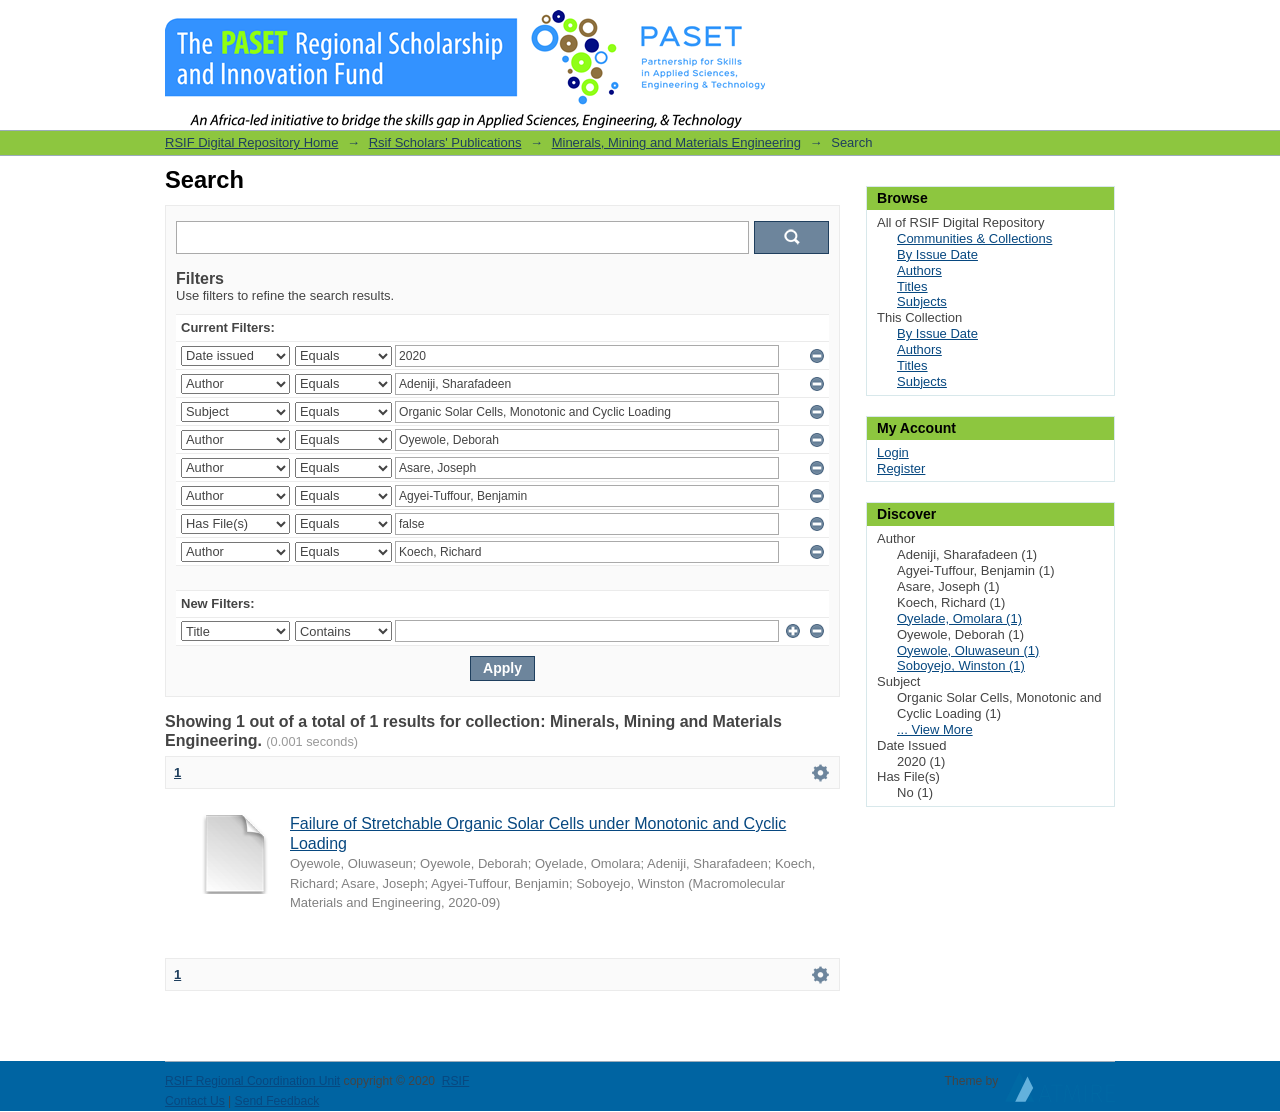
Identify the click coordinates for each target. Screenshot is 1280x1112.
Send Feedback (277, 1101)
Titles (912, 286)
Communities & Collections (974, 238)
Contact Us (195, 1101)
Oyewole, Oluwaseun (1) (968, 650)
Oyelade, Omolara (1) (959, 618)
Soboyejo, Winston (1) (961, 665)
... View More (935, 729)
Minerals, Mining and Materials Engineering (676, 142)
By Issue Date (937, 254)
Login (1099, 24)
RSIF (456, 1081)
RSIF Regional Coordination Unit (252, 1081)
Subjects (922, 301)
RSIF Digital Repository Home (251, 142)
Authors (919, 270)
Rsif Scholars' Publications (445, 142)
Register (901, 468)
